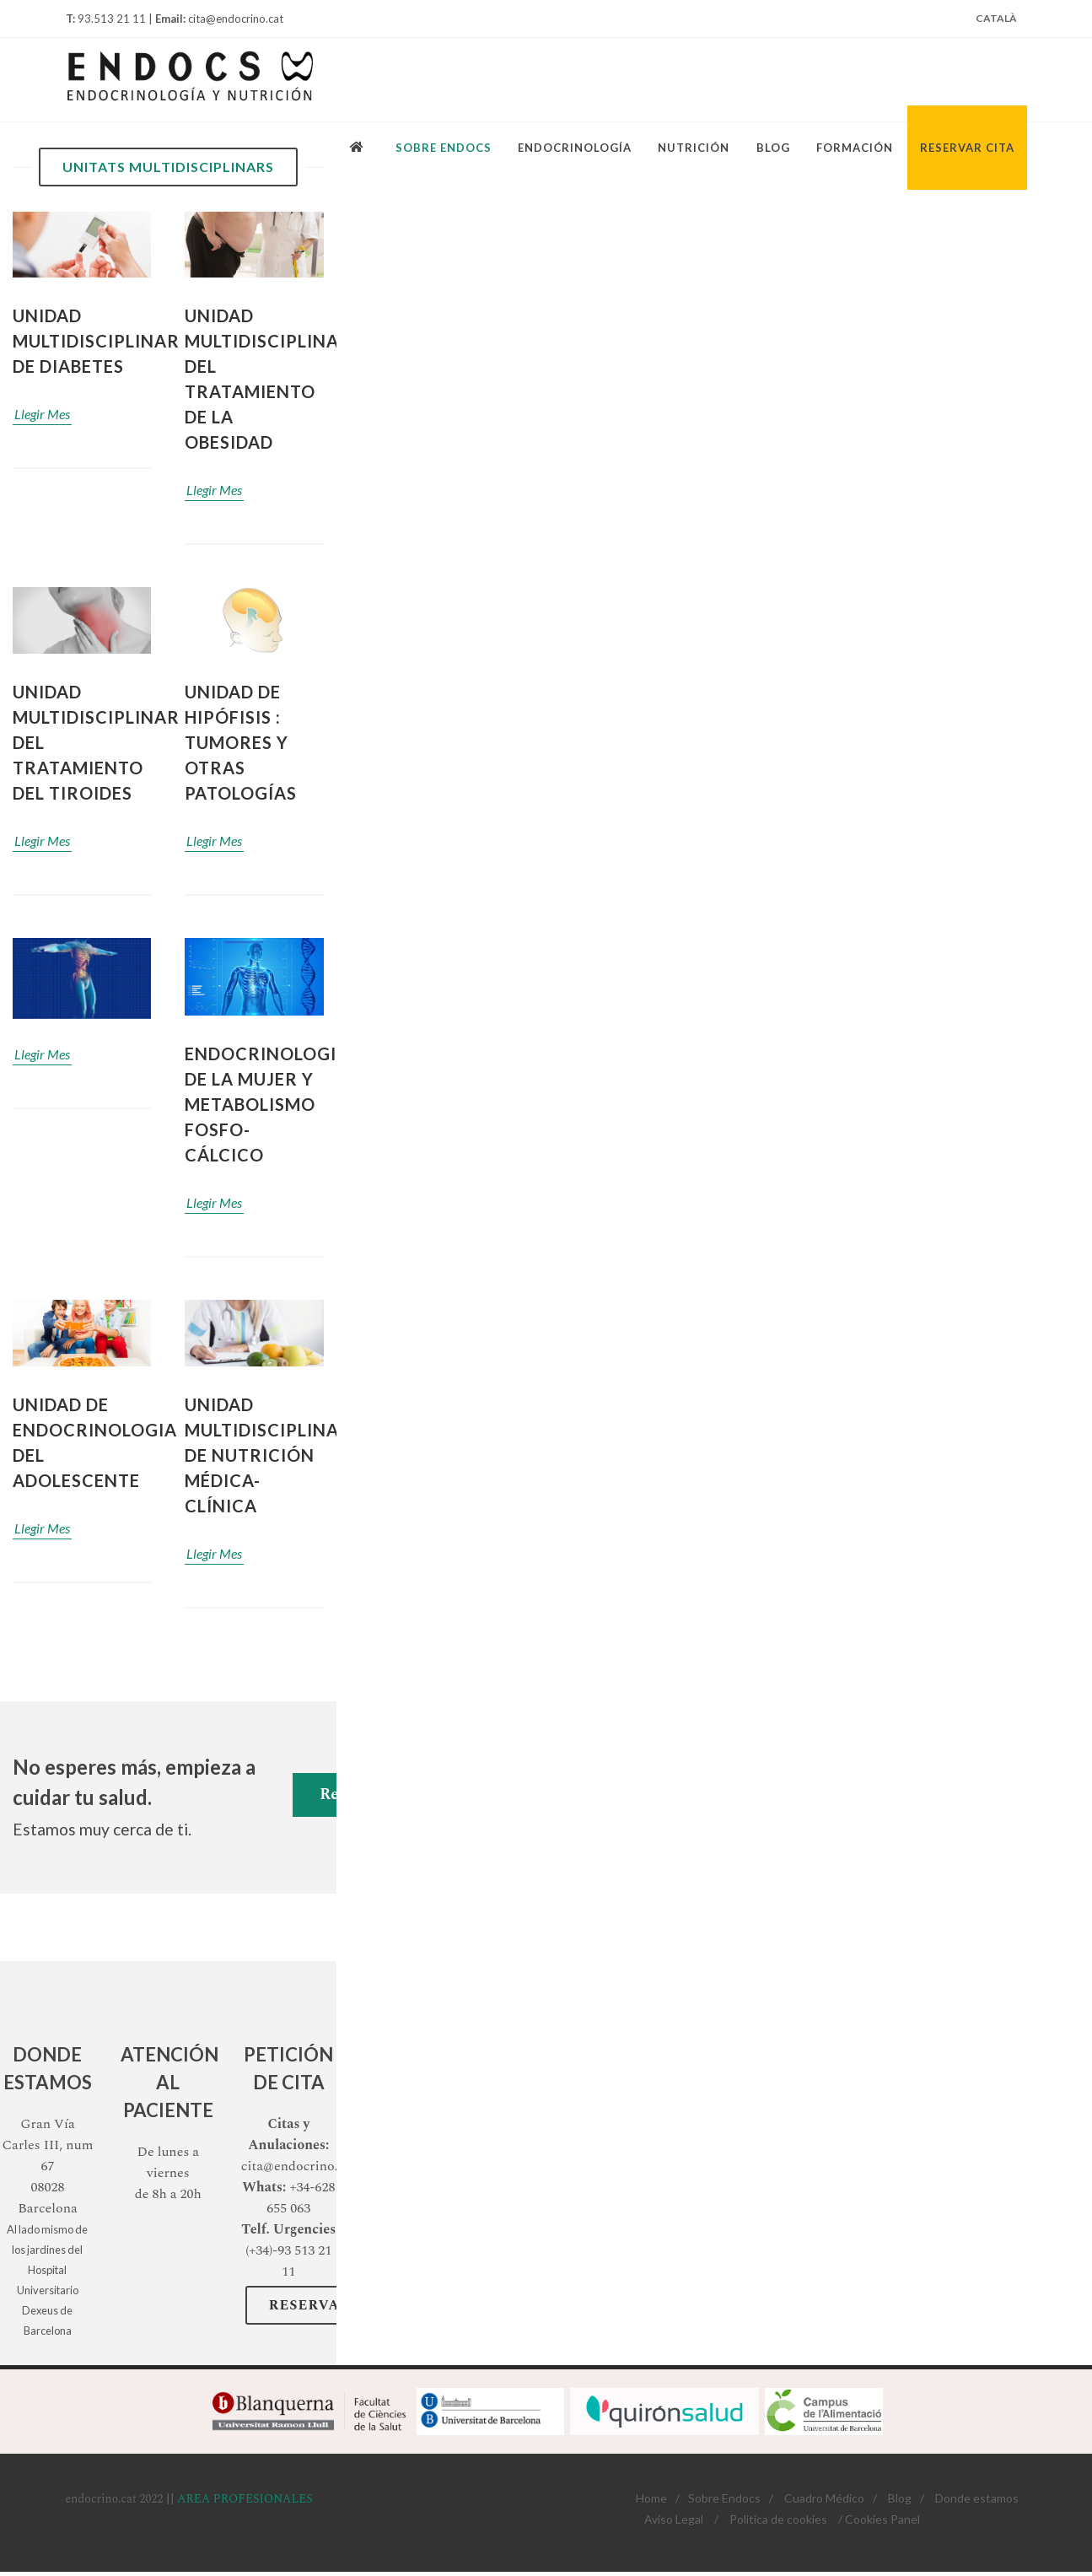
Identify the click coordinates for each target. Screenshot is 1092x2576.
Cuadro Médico (824, 2498)
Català (996, 18)
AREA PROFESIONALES (245, 2499)
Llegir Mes (42, 414)
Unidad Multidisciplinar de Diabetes (96, 340)
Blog (900, 2498)
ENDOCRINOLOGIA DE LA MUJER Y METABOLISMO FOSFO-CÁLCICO (267, 1104)
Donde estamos (977, 2498)
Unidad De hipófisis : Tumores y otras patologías (241, 742)
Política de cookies (778, 2519)
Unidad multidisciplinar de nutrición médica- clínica (268, 1455)
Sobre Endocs (724, 2498)
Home (651, 2498)
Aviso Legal (673, 2519)
